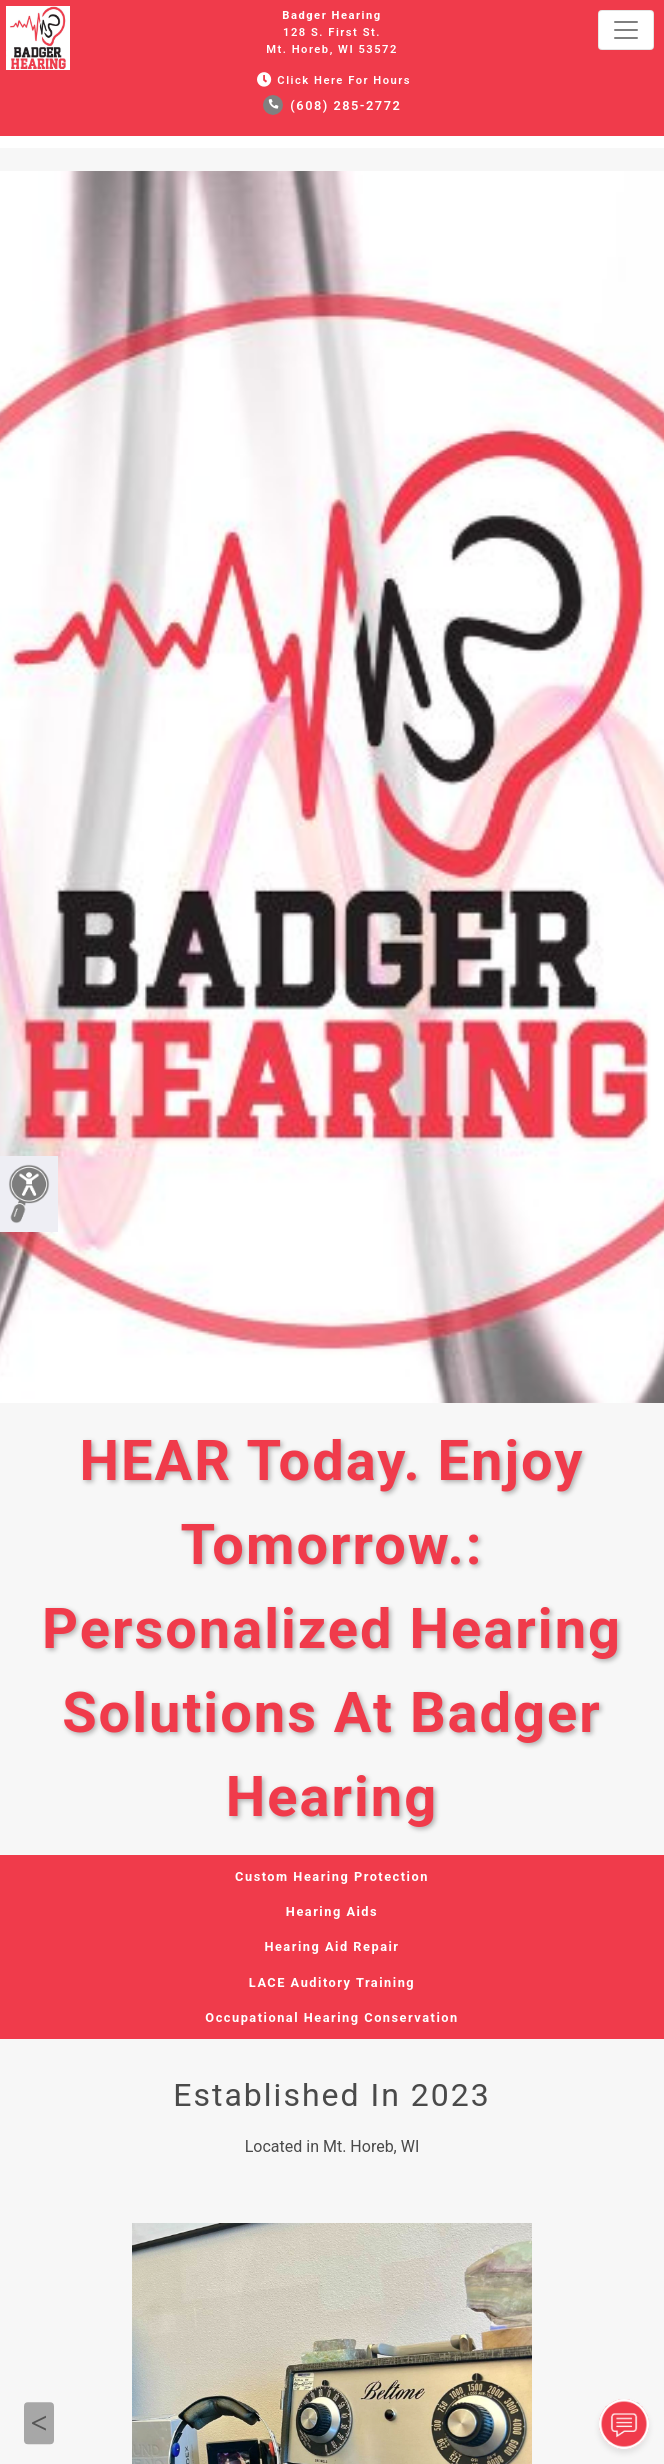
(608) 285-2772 (332, 105)
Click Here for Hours (332, 80)
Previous (39, 2423)
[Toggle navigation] (626, 30)
